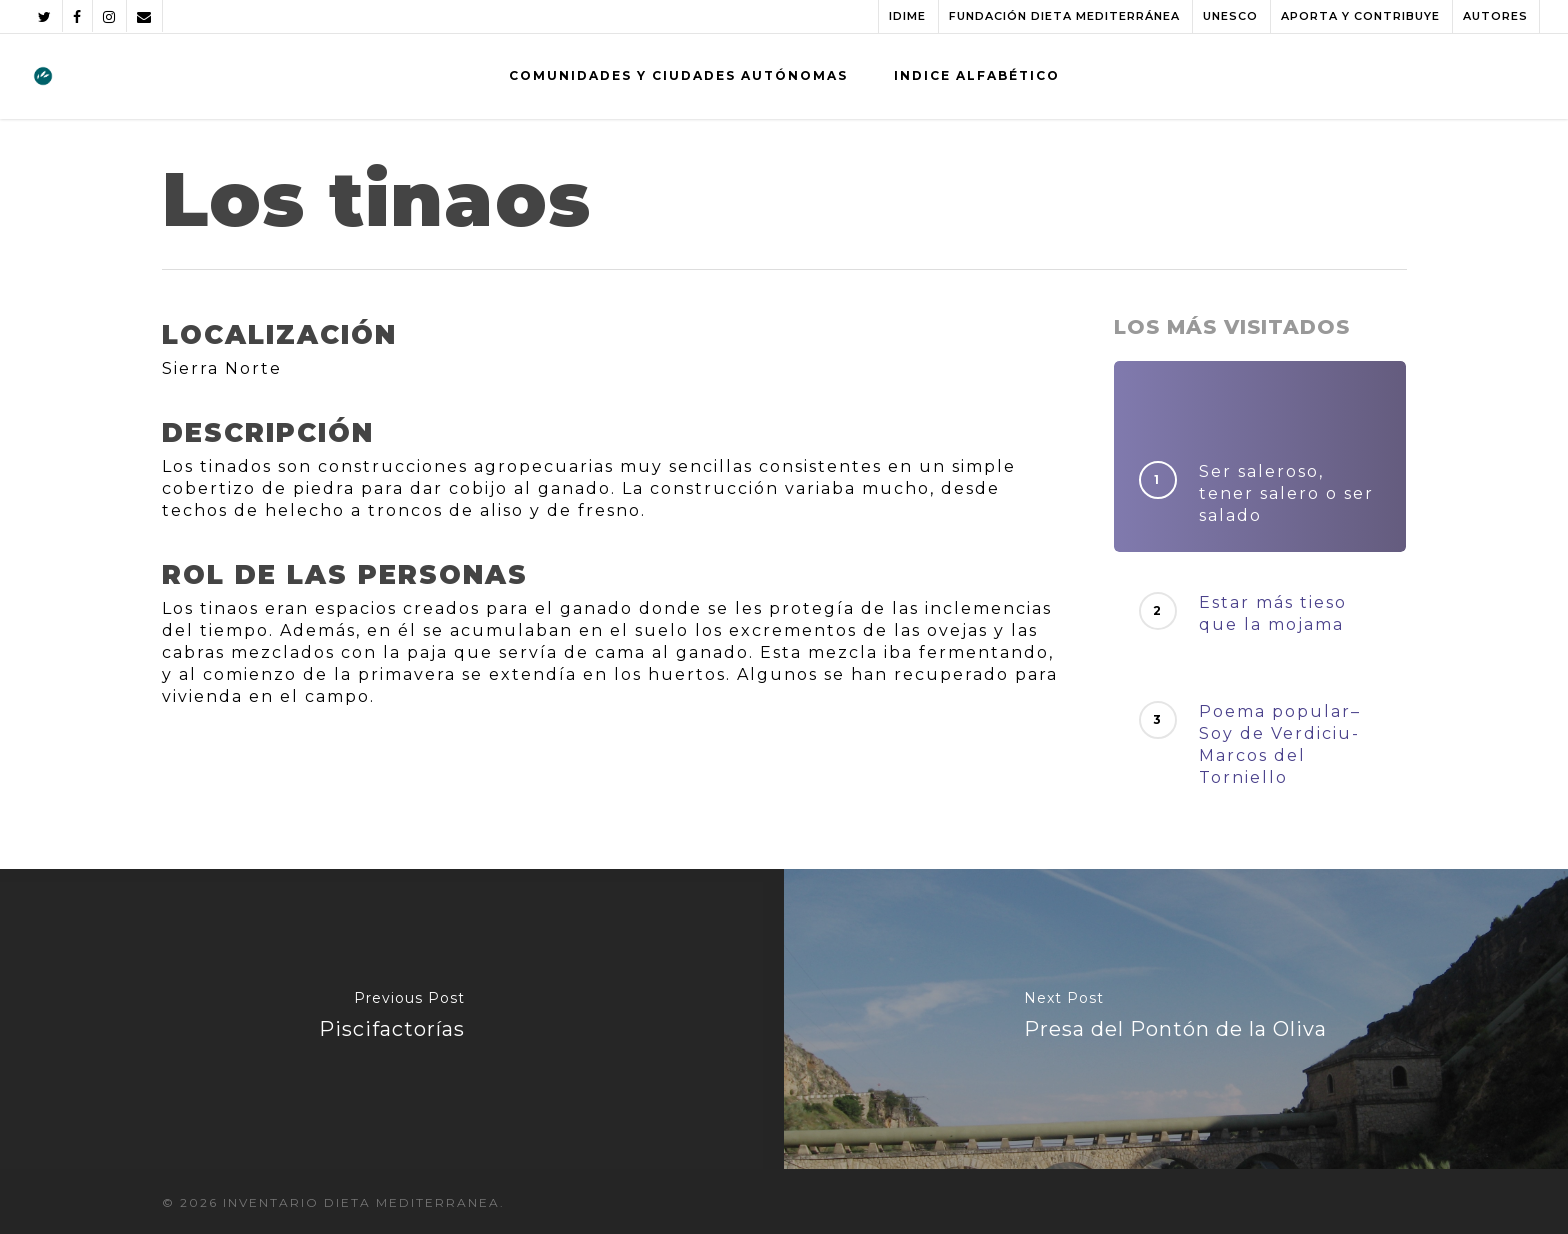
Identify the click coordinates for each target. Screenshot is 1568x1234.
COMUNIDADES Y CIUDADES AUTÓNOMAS (678, 75)
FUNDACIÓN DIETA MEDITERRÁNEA (1064, 16)
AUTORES (1495, 16)
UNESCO (1230, 16)
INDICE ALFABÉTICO (977, 75)
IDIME (907, 16)
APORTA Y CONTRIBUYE (1360, 16)
